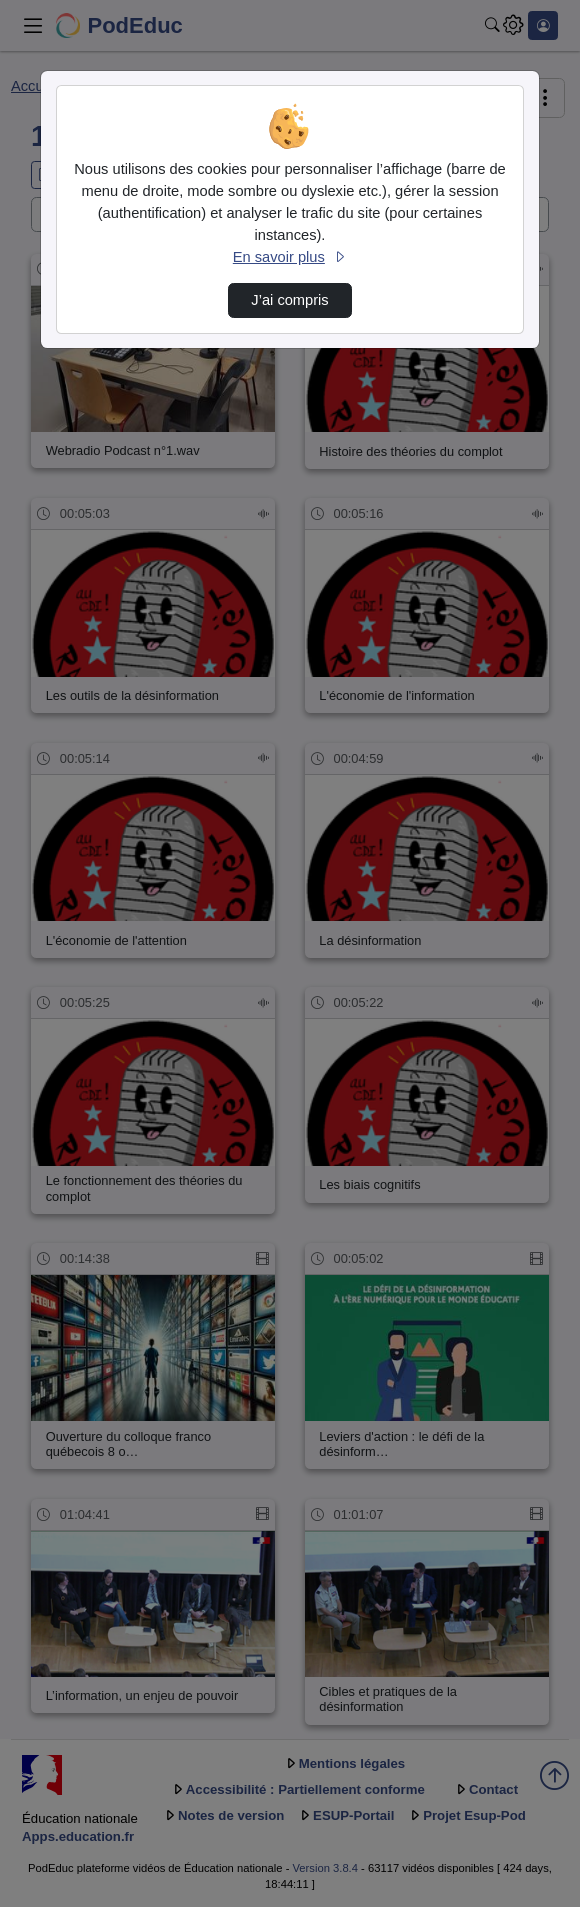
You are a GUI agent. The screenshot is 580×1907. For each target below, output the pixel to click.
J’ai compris (289, 300)
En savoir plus (290, 257)
